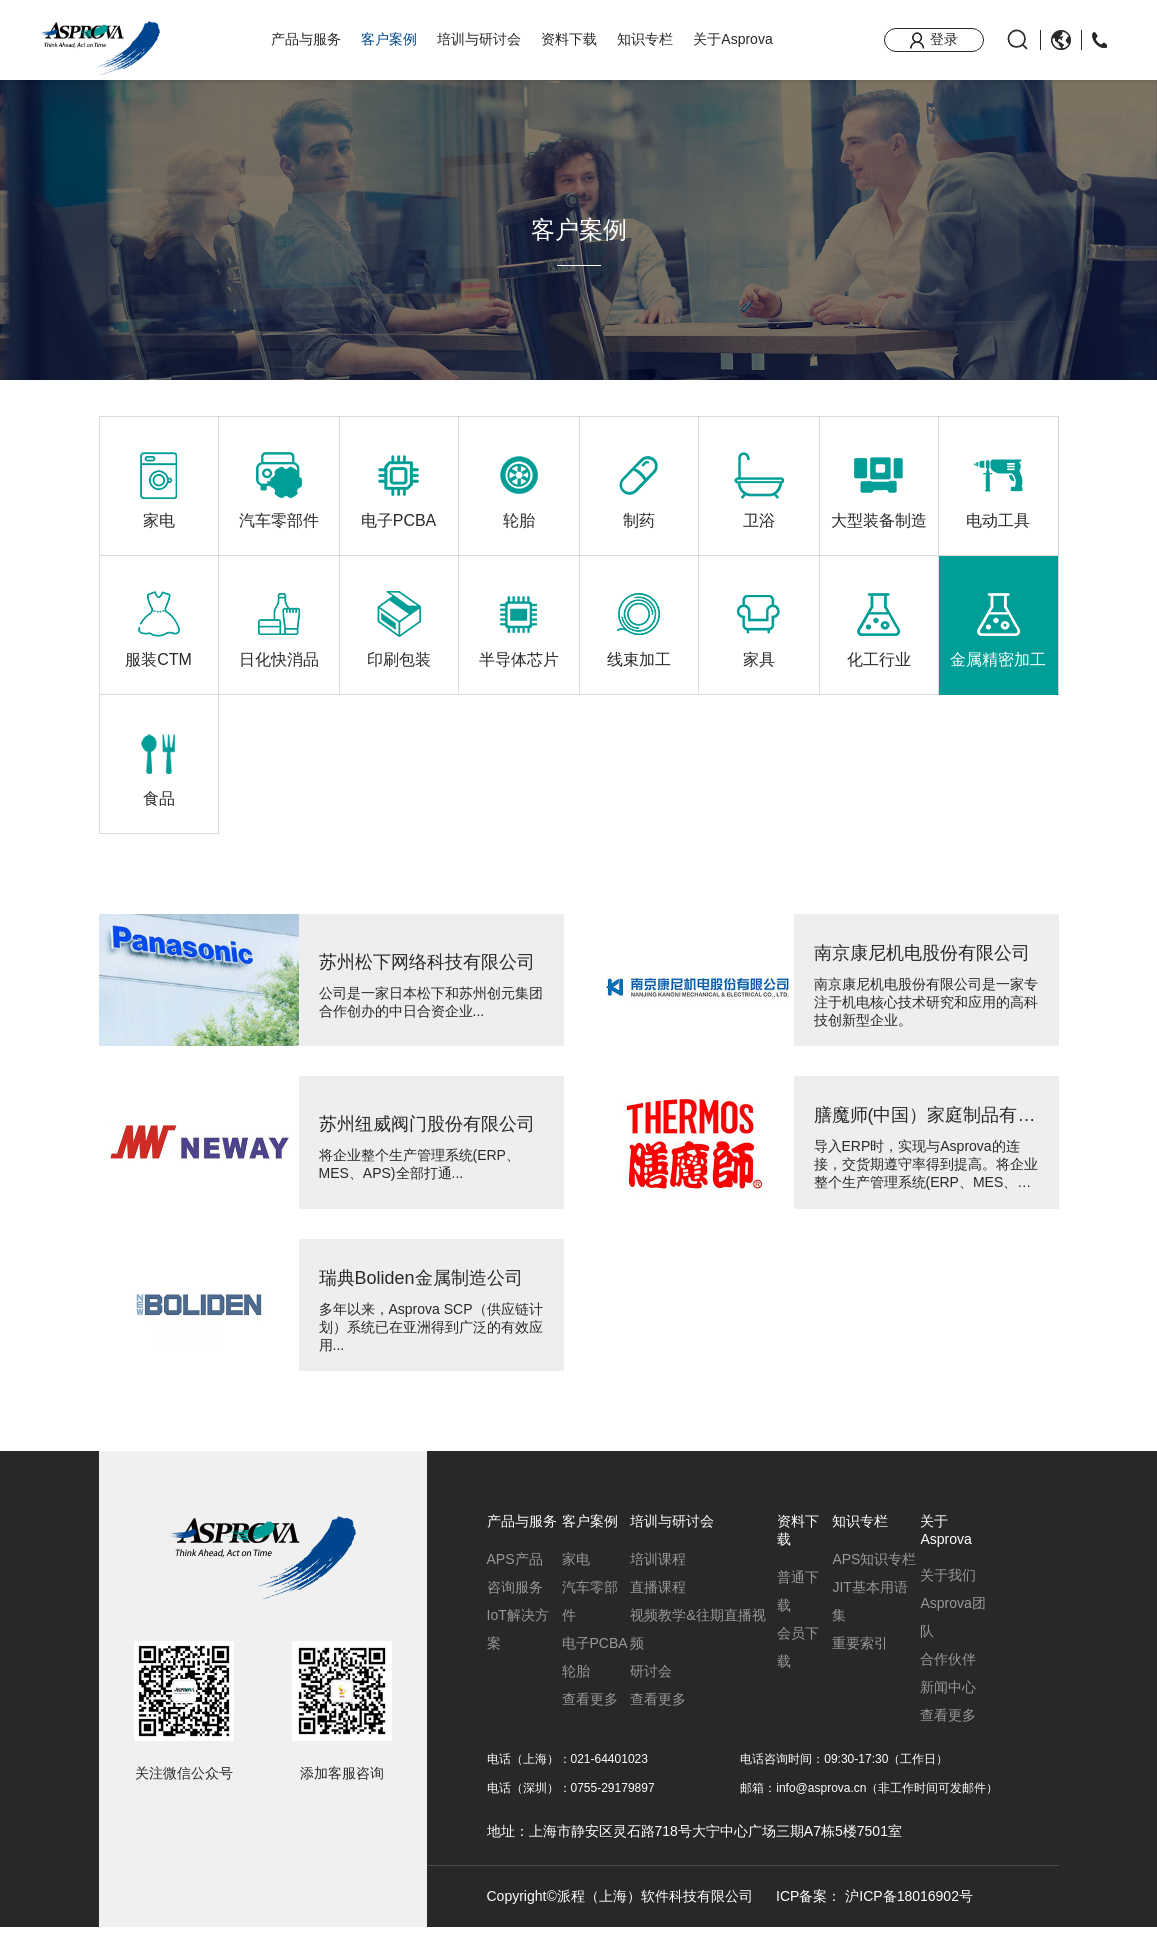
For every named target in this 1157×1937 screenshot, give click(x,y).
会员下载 (798, 1657)
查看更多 (590, 1709)
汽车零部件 (590, 1611)
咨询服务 (515, 1597)
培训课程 (658, 1569)
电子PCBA (595, 1653)
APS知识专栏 (874, 1569)
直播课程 (658, 1597)
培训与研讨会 (479, 39)
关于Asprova (732, 39)
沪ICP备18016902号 (909, 1905)
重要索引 (860, 1653)
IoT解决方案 (518, 1639)
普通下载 (798, 1601)
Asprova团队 (952, 1627)
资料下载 (569, 39)
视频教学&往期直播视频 (697, 1639)
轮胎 (576, 1681)
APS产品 (515, 1569)
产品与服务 (306, 39)
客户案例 (389, 39)
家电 (576, 1569)
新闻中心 (948, 1697)
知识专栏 (645, 39)
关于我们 (948, 1585)
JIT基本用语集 (869, 1611)
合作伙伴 (948, 1669)
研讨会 (651, 1681)
